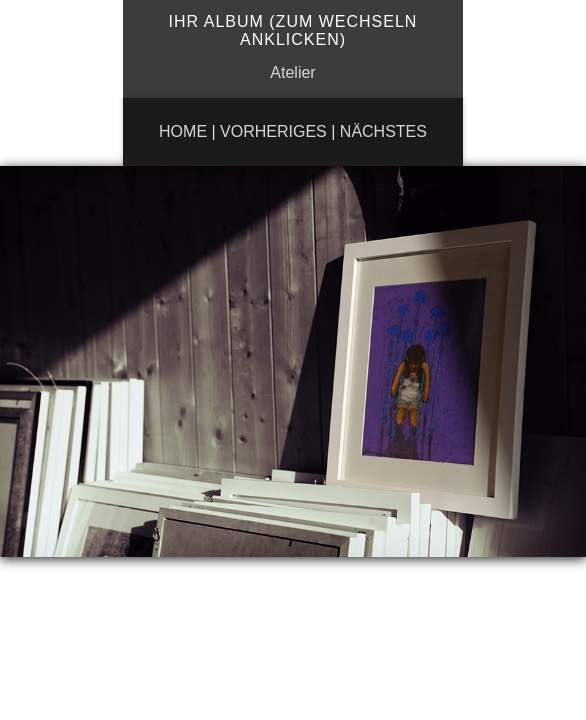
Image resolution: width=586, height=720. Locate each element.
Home (183, 131)
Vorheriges (273, 131)
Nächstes (383, 131)
